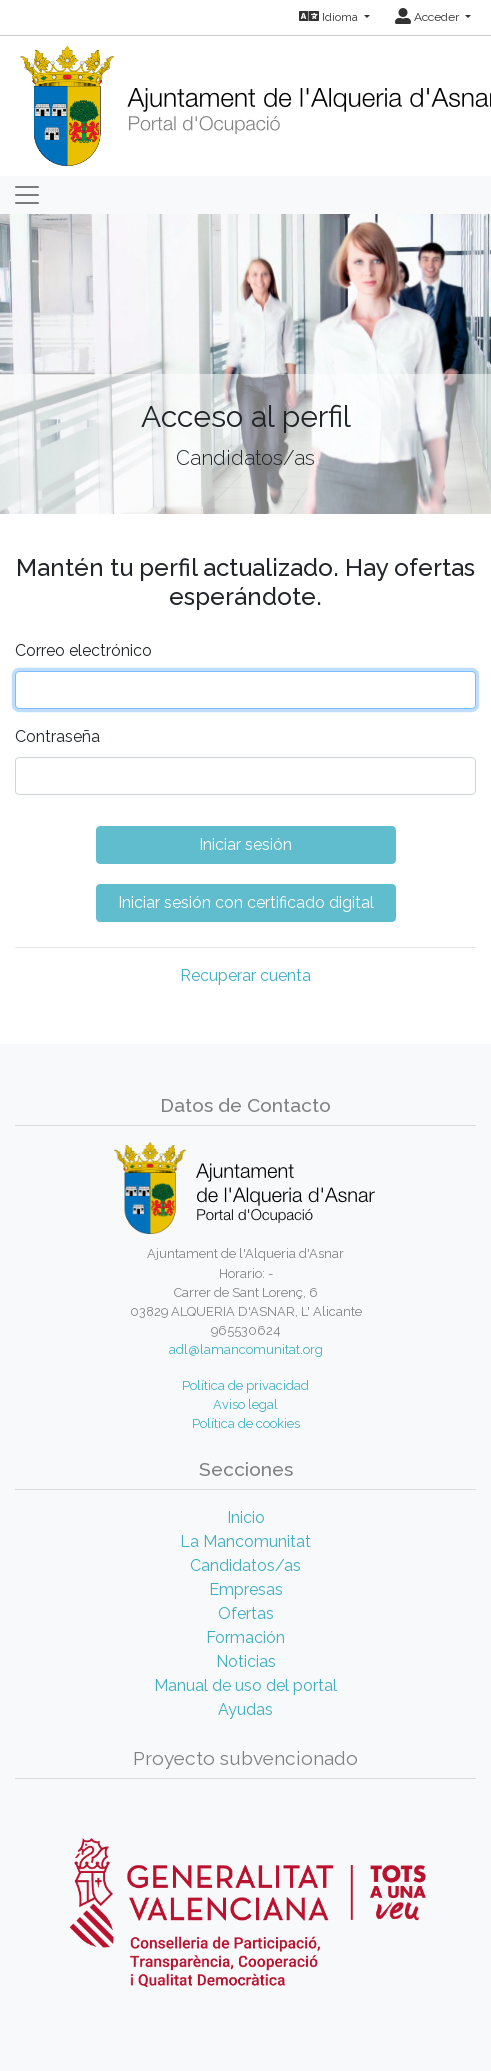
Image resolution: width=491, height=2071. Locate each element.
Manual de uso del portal (245, 1685)
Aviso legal (245, 1404)
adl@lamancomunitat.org (246, 1349)
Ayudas (245, 1709)
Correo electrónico (83, 650)
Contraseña (57, 736)
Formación (245, 1637)
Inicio (246, 1517)
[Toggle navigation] (27, 195)
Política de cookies (246, 1423)
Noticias (246, 1661)
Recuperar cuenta (245, 975)
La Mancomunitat (245, 1541)
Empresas (246, 1589)
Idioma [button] (330, 17)
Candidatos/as (245, 1565)
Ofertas (246, 1613)
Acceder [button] (428, 17)
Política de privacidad (245, 1385)
